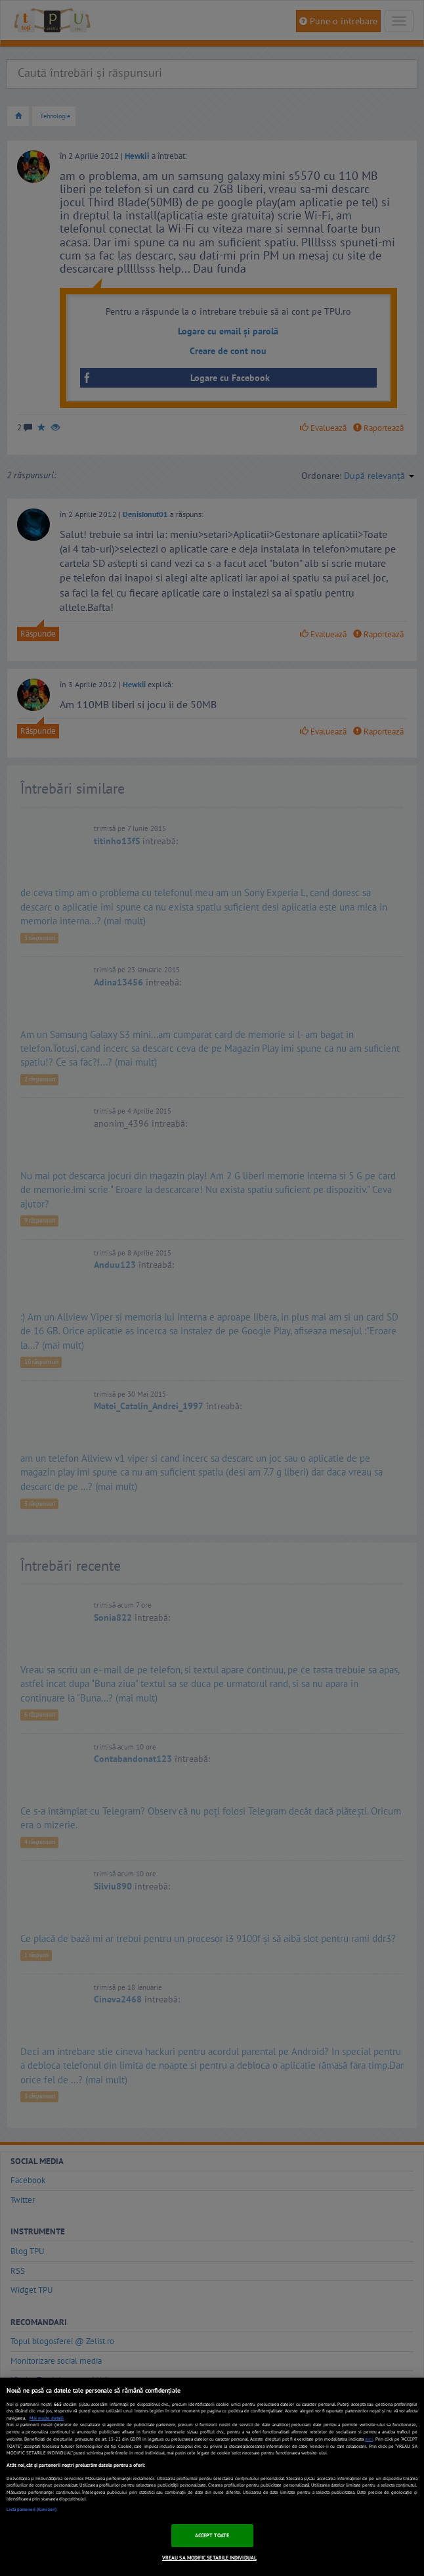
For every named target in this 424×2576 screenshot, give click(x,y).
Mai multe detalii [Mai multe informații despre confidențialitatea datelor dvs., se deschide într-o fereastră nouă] (47, 2418)
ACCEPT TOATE (212, 2535)
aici (369, 2438)
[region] (212, 2477)
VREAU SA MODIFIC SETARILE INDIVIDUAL (209, 2557)
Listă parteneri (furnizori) (31, 2509)
